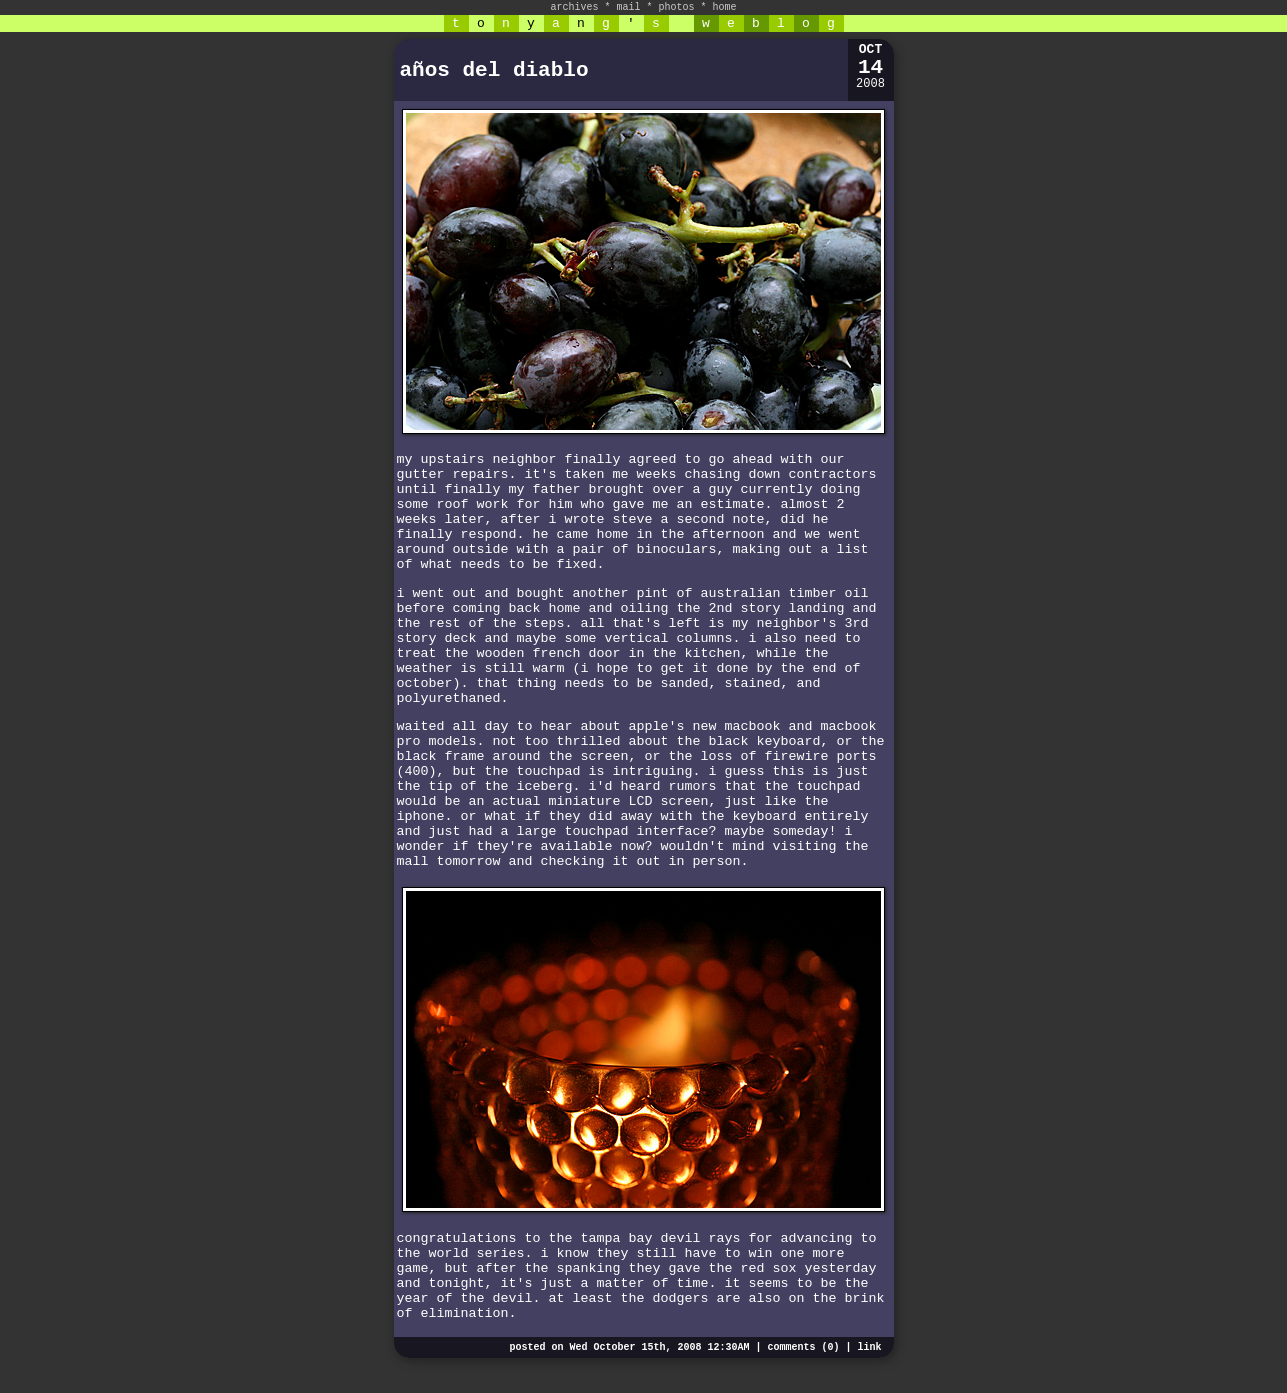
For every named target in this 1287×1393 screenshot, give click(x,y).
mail (628, 7)
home (725, 7)
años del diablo (494, 70)
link (869, 1347)
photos (677, 7)
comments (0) (803, 1347)
